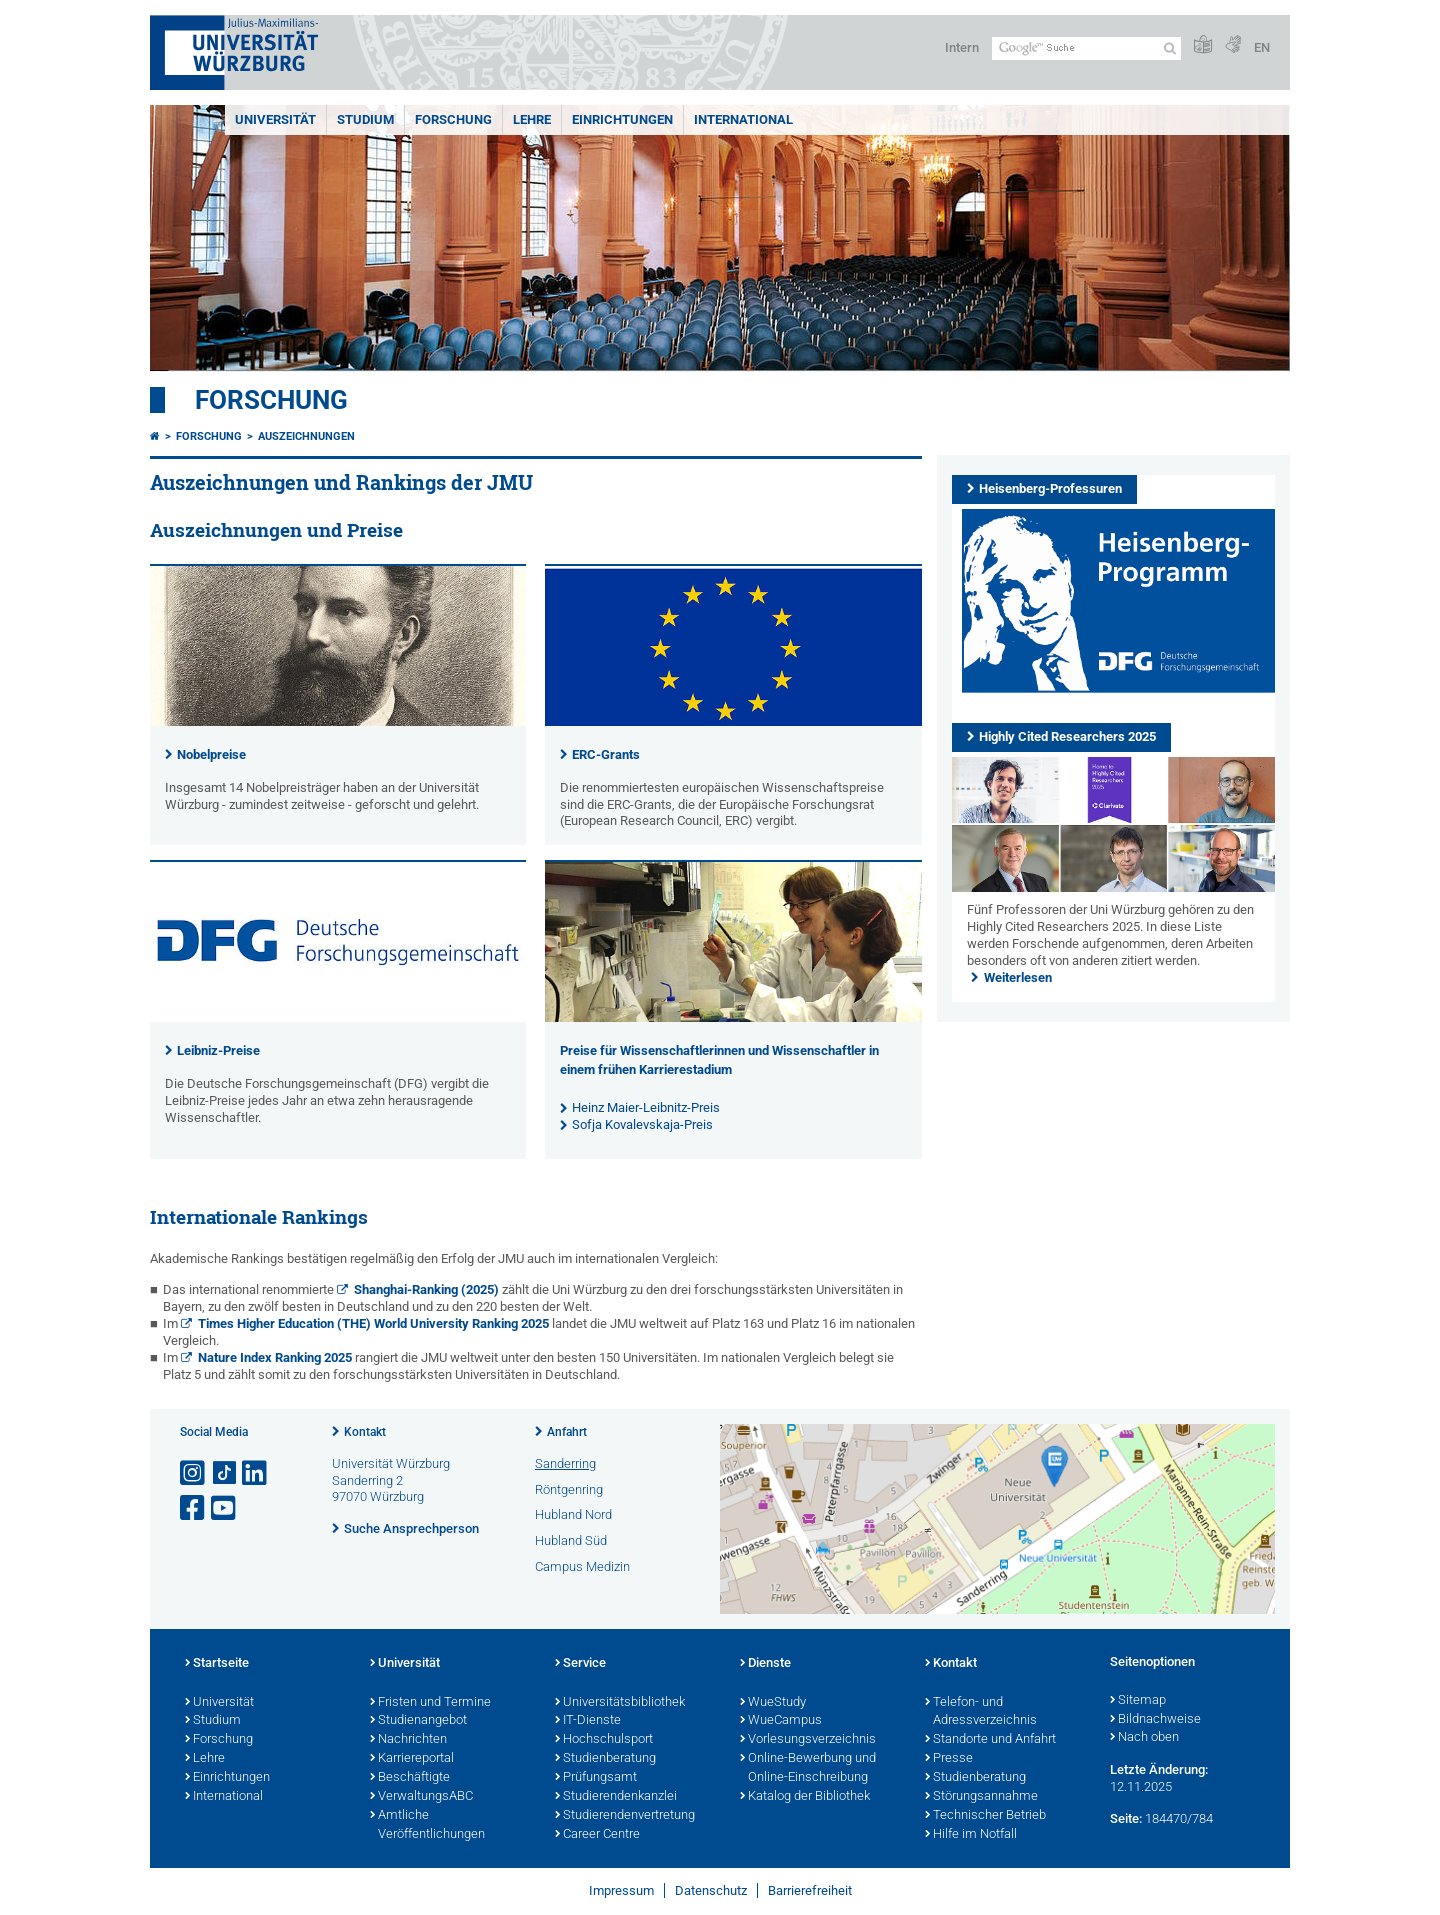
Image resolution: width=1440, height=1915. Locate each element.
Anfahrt (567, 1432)
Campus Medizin (582, 1566)
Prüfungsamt (596, 1778)
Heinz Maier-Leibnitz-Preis (646, 1107)
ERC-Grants (606, 754)
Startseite (217, 1664)
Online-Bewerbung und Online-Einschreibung (808, 1768)
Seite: (1126, 1818)
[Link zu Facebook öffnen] (194, 1508)
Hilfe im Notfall (971, 1835)
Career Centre (597, 1835)
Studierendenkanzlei (616, 1797)
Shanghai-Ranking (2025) (426, 1289)
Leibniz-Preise (218, 1050)
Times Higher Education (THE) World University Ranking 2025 (373, 1323)
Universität (275, 119)
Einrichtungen (622, 119)
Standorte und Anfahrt (990, 1740)
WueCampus (781, 1721)
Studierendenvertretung (625, 1816)
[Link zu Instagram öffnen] (194, 1473)
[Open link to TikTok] (225, 1473)
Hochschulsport (604, 1740)
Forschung (453, 119)
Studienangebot (418, 1721)
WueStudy (773, 1703)
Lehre (532, 119)
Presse (949, 1759)
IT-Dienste (588, 1721)
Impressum (621, 1890)
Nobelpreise (211, 754)
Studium (365, 119)
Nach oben (1144, 1738)
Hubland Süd (571, 1540)
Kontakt (365, 1432)
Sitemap (1138, 1701)
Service (580, 1664)
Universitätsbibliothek (620, 1703)
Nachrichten (408, 1740)
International (743, 119)
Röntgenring (569, 1489)
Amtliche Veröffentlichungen (427, 1825)
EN (1262, 47)
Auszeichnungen (306, 436)
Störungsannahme (981, 1797)
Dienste (765, 1664)
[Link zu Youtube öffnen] (225, 1508)
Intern (962, 47)
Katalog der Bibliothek (805, 1797)
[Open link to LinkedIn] (256, 1473)
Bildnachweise (1155, 1720)
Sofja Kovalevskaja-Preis (642, 1124)
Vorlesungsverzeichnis (808, 1740)
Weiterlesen (1018, 977)
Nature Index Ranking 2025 (275, 1357)
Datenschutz (711, 1890)
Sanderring (565, 1463)
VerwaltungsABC (421, 1797)
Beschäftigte (410, 1778)
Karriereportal (412, 1759)
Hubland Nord (573, 1514)
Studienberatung (605, 1759)
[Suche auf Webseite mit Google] (1086, 48)
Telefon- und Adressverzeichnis (981, 1712)
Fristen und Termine (430, 1703)
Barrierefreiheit (810, 1890)
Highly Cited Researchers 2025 (1067, 736)
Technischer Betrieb (985, 1816)
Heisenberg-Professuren (1050, 488)
